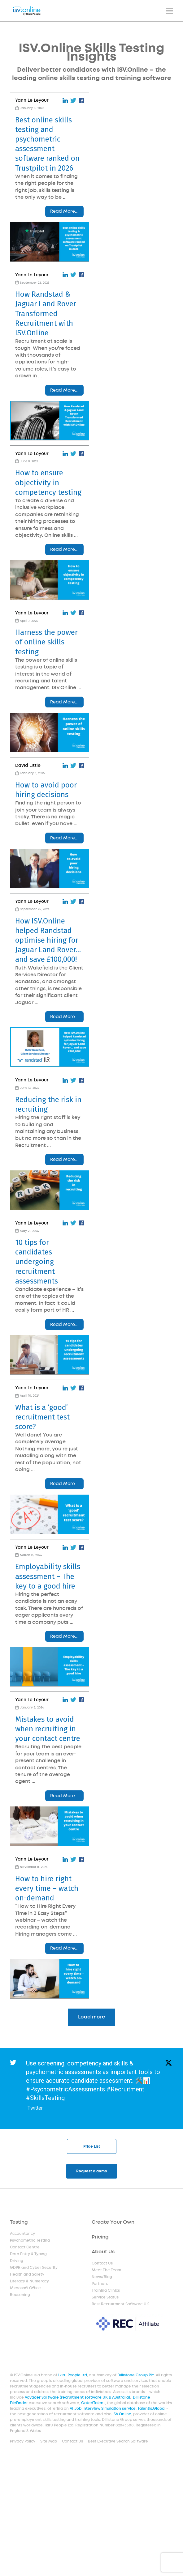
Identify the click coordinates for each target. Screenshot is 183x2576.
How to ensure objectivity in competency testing (48, 482)
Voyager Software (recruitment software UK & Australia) (77, 2398)
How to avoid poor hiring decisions (46, 790)
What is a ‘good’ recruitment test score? (42, 1417)
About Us (103, 2252)
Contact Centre (25, 2248)
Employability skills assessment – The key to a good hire (47, 1576)
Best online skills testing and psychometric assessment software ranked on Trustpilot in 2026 (47, 144)
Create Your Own (113, 2223)
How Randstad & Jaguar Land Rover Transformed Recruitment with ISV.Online (45, 313)
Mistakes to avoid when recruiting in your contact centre (47, 1729)
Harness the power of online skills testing (46, 642)
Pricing (100, 2237)
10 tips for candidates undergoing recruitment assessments (36, 1261)
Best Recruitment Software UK (120, 2304)
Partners (100, 2284)
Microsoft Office (26, 2288)
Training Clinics (106, 2291)
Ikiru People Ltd (73, 2376)
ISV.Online (121, 2415)
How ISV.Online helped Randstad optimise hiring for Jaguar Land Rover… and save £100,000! (48, 940)
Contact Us (102, 2264)
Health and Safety (27, 2275)
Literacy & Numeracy (30, 2282)
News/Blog (102, 2277)
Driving (17, 2261)
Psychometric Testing (30, 2241)
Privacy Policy (24, 2441)
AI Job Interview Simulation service (102, 2409)
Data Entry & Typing (29, 2254)
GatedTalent (93, 2404)
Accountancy (23, 2234)
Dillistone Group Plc (135, 2376)
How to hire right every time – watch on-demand (46, 1888)
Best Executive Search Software (117, 2441)
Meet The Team (106, 2270)
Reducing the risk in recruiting (48, 1104)
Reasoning (20, 2295)
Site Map (49, 2441)
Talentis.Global (150, 2409)
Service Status (105, 2298)
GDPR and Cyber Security (34, 2268)
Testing (19, 2223)
